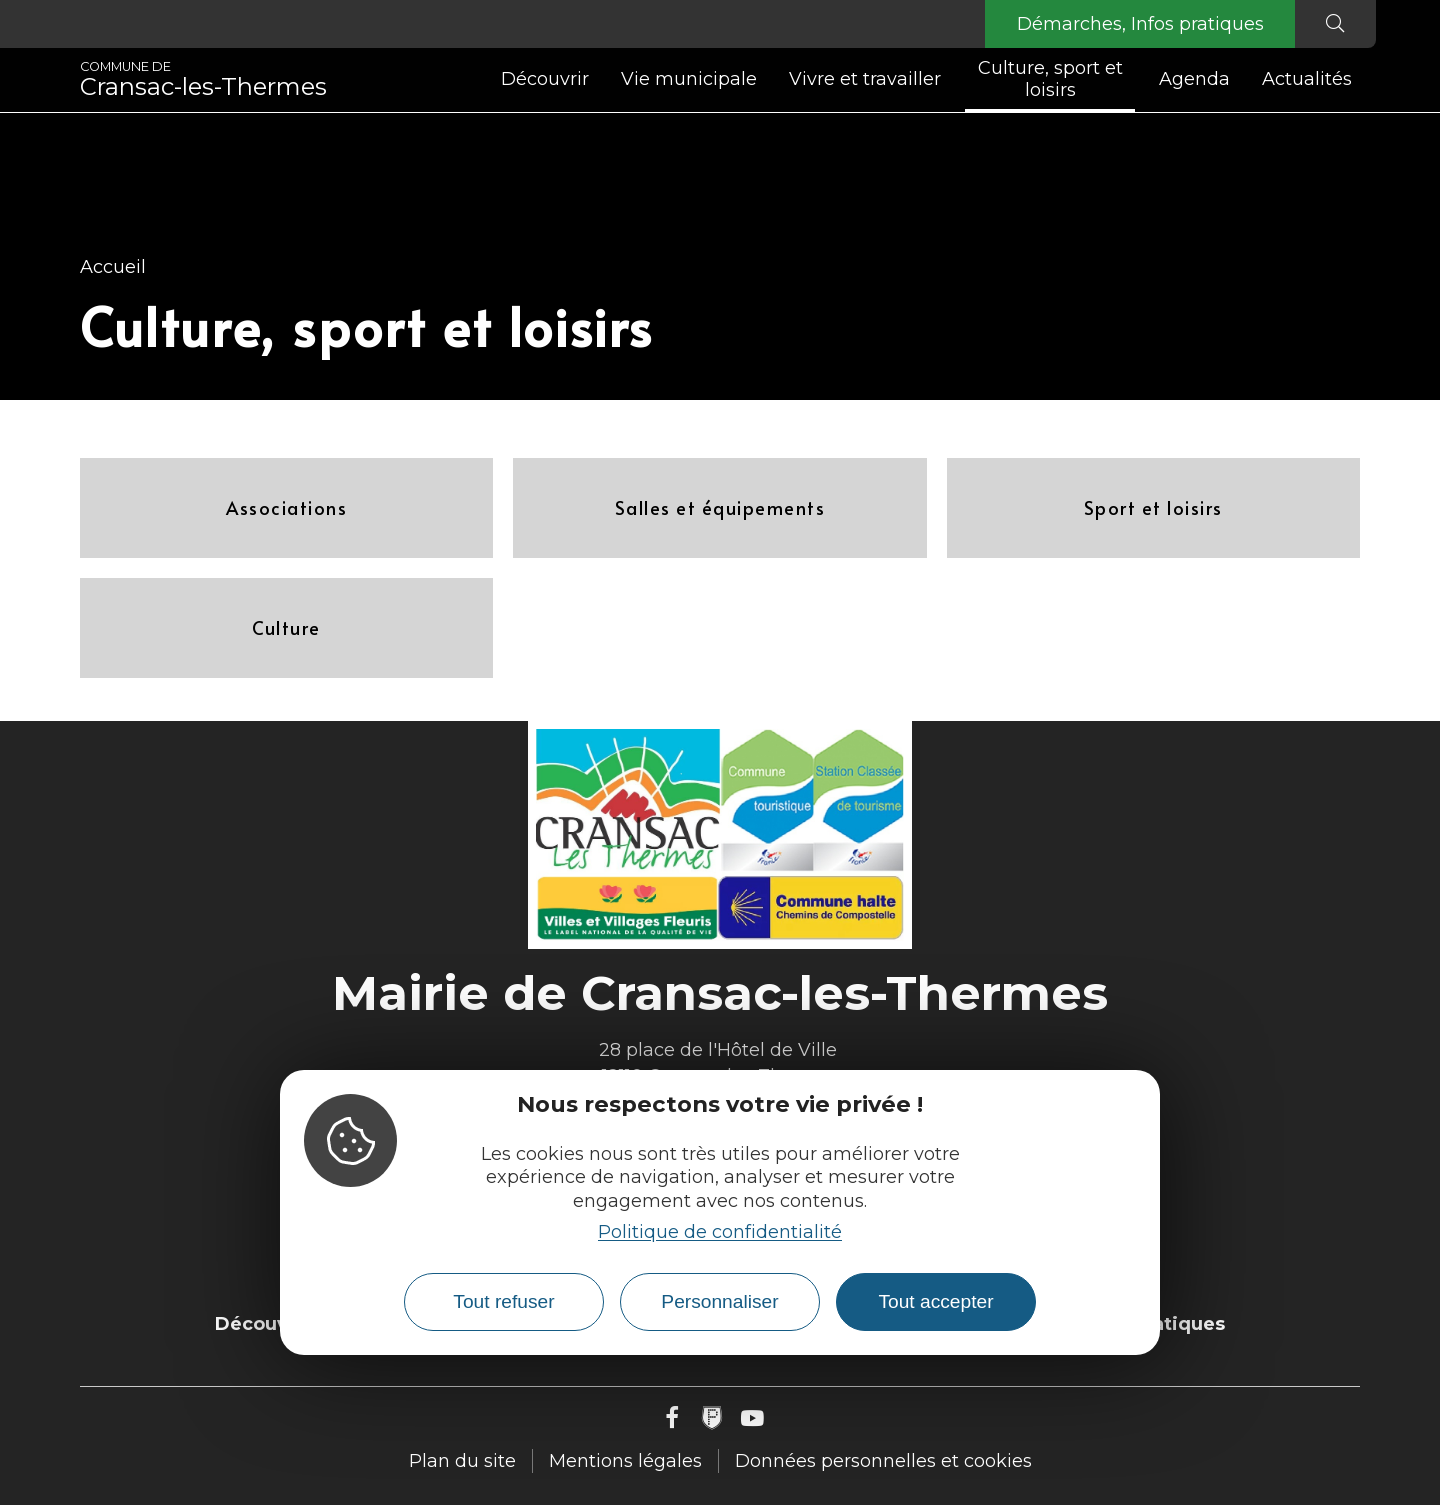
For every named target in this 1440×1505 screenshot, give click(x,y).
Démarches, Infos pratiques (1138, 24)
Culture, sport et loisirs (1050, 79)
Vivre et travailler (865, 79)
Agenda (1194, 79)
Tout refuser (503, 1301)
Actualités (1307, 79)
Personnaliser (719, 1301)
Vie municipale (689, 79)
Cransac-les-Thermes (203, 80)
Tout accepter (935, 1301)
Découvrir (545, 79)
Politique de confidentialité (720, 1232)
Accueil (113, 267)
